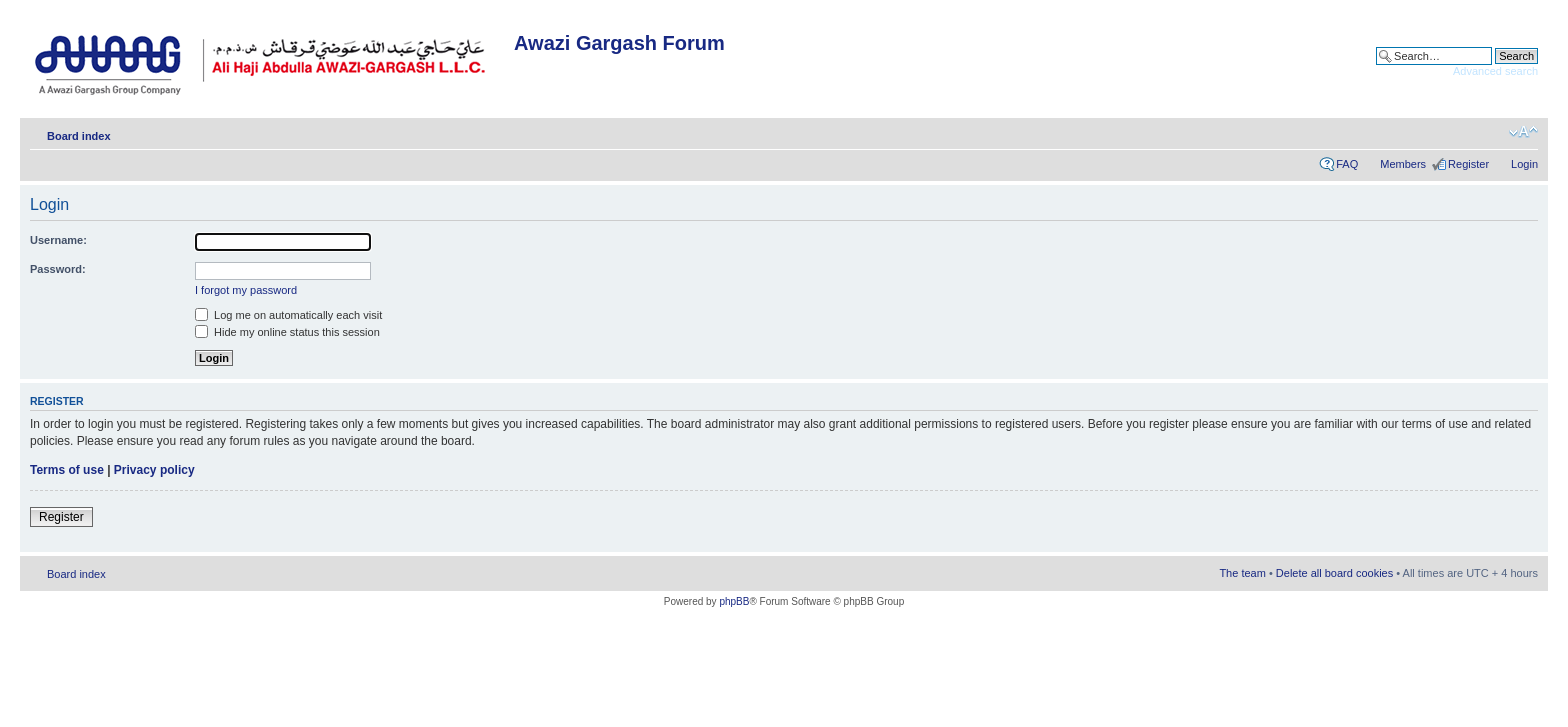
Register (1468, 164)
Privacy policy (154, 470)
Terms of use (67, 470)
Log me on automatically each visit (288, 315)
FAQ (1347, 164)
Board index (79, 136)
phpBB (734, 601)
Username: (58, 240)
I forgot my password (246, 290)
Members (1403, 164)
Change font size (1523, 132)
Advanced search (1495, 71)
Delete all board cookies (1334, 573)
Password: (58, 269)
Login (1524, 164)
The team (1242, 573)
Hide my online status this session (287, 332)
